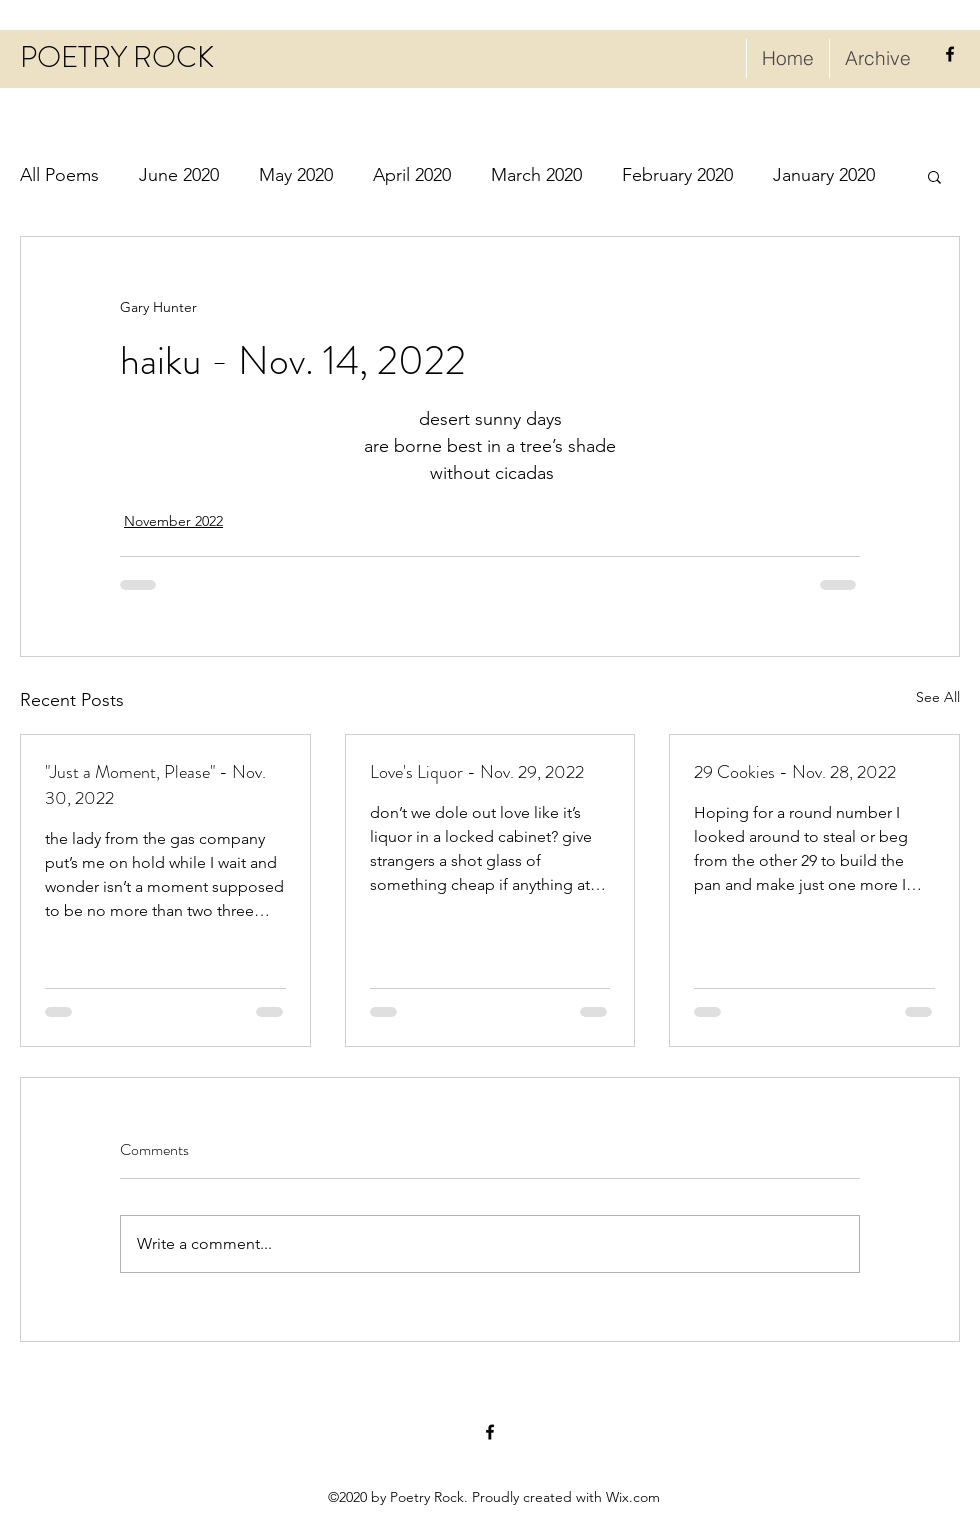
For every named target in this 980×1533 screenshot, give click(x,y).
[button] (934, 176)
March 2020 (536, 175)
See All (938, 697)
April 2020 (412, 175)
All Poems (59, 175)
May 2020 (296, 175)
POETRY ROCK (117, 57)
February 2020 (677, 175)
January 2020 (824, 175)
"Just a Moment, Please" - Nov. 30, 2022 (155, 785)
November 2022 (173, 521)
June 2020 (179, 175)
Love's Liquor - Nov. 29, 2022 (477, 772)
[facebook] (950, 54)
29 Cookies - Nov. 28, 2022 (795, 772)
